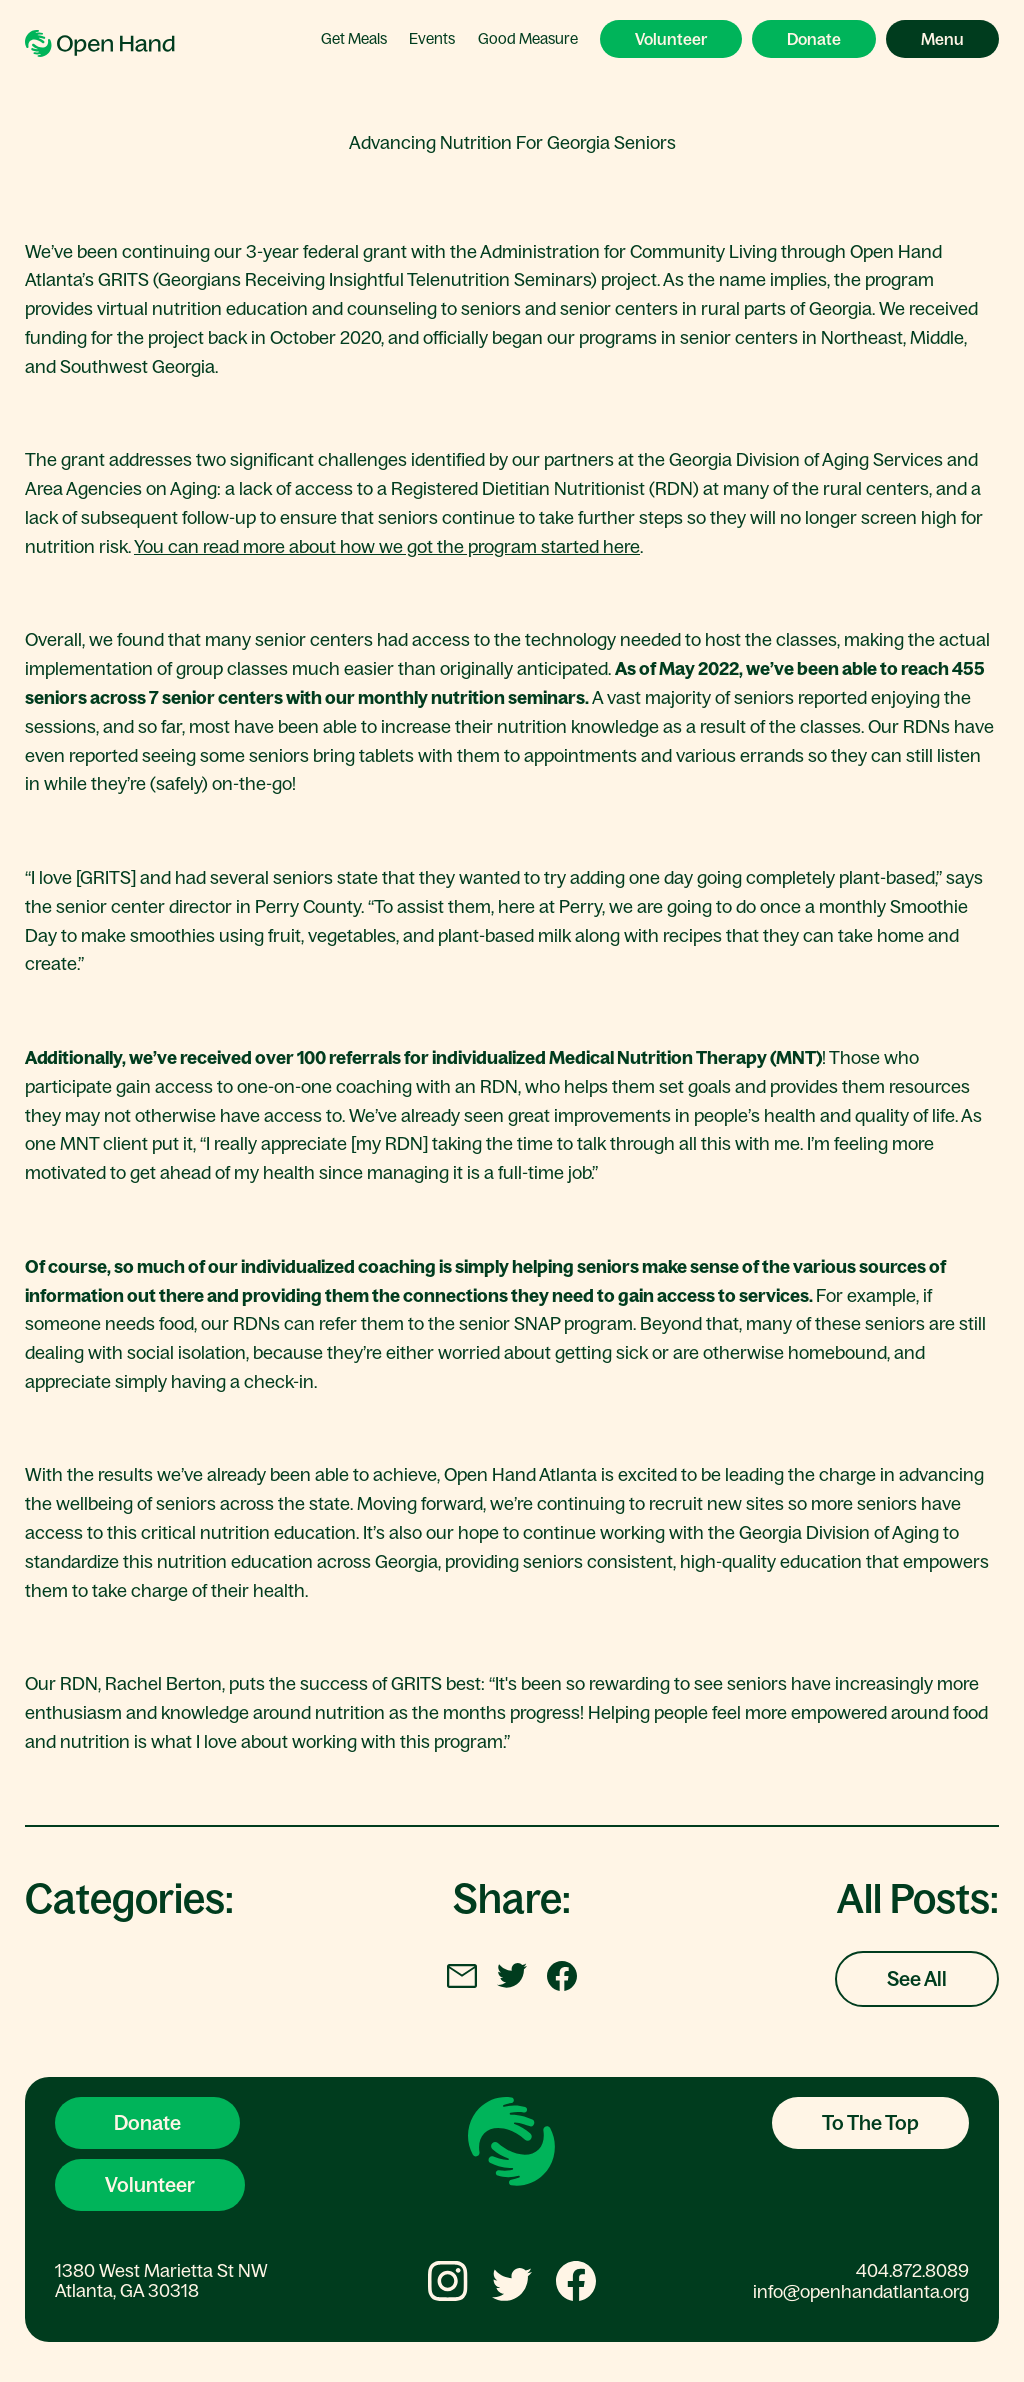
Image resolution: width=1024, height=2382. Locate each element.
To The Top (870, 2123)
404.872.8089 (912, 2271)
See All (917, 1979)
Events (432, 38)
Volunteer (671, 39)
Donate (814, 39)
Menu (942, 39)
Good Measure (528, 38)
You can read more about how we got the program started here (387, 547)
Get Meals (354, 38)
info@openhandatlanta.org (861, 2292)
